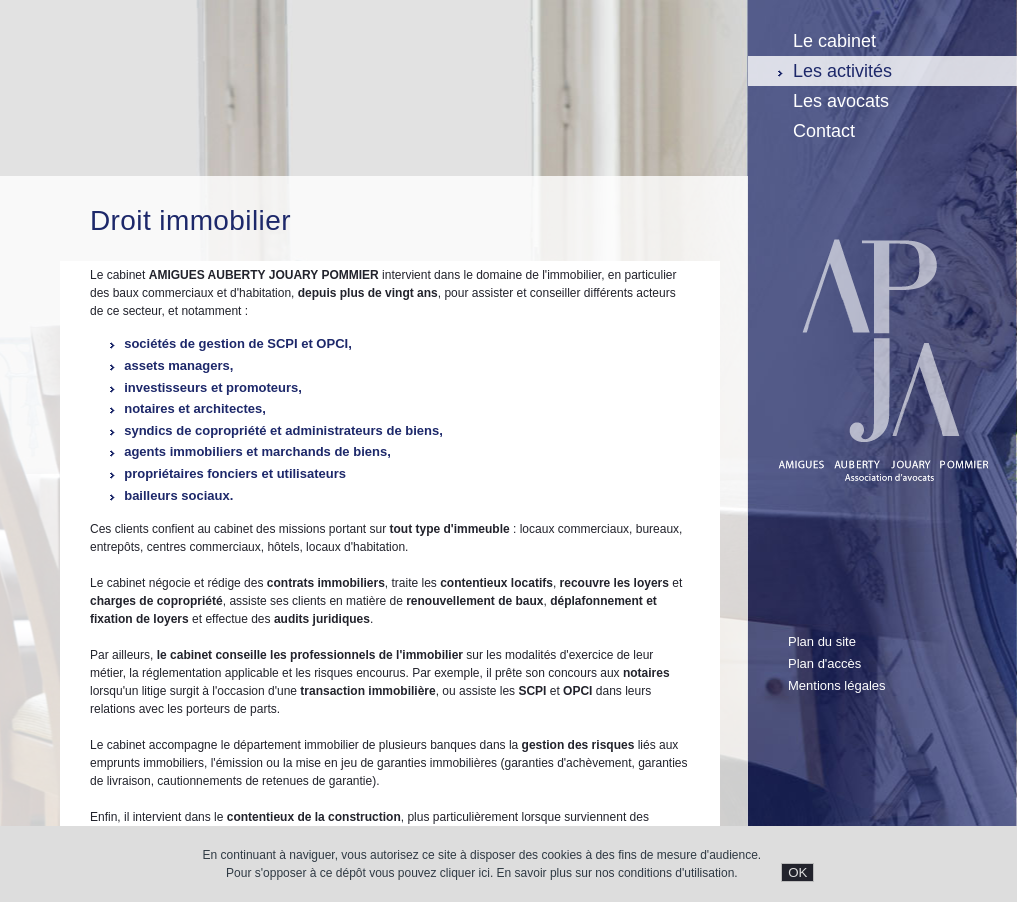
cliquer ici (465, 873)
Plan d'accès (824, 663)
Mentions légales (837, 685)
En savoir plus (534, 873)
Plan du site (822, 641)
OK (797, 872)
